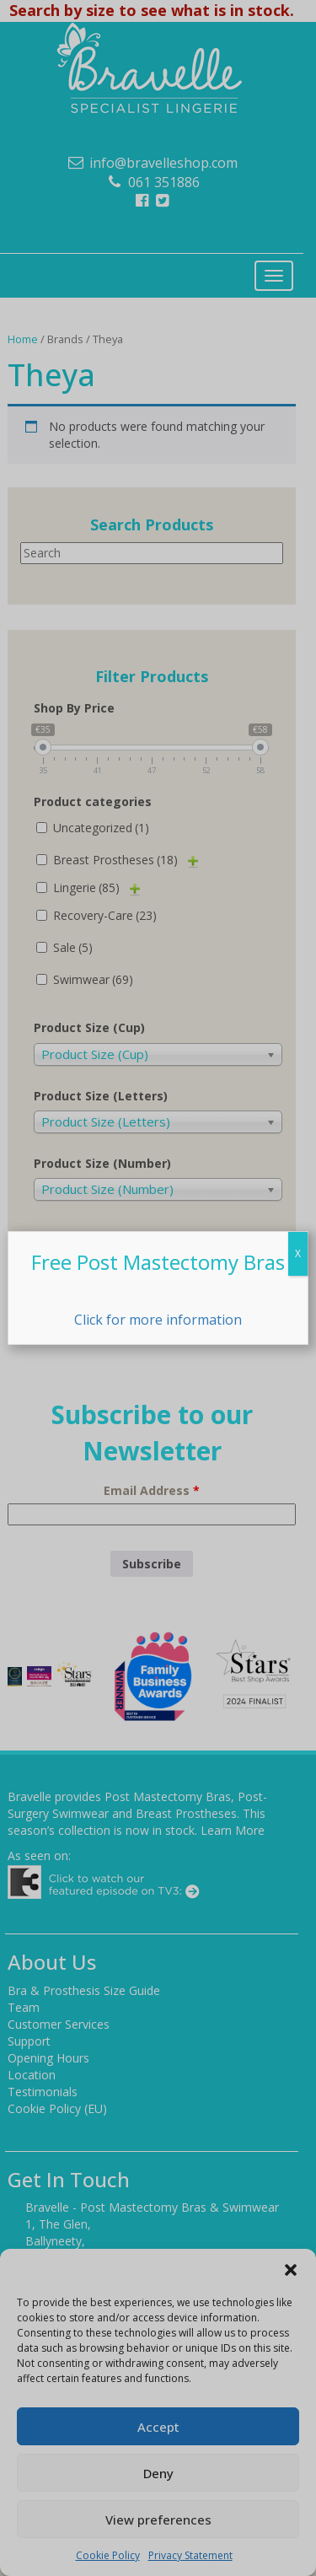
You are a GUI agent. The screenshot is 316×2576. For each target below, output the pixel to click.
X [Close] (298, 1253)
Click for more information (158, 1319)
